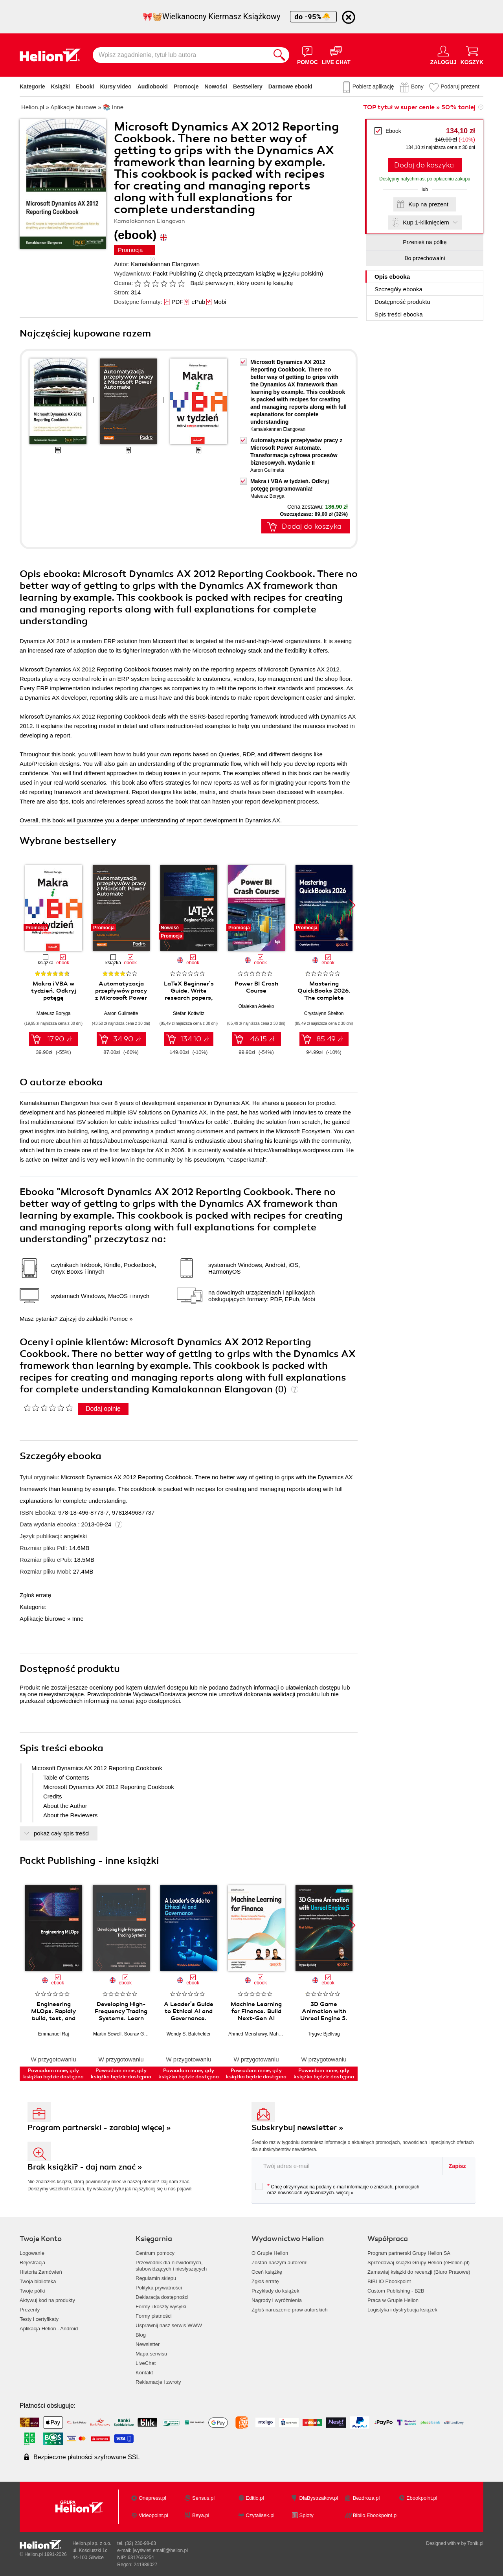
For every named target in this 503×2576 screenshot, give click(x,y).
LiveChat (146, 2363)
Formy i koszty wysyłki (161, 2306)
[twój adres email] (347, 2165)
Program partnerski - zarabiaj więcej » (99, 2128)
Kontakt (144, 2373)
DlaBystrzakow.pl (318, 2498)
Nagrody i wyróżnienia (277, 2300)
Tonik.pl (475, 2543)
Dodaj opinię (103, 1408)
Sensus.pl (203, 2498)
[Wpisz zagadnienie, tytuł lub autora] (181, 55)
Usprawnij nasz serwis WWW (169, 2325)
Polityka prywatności (159, 2288)
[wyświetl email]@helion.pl (160, 2550)
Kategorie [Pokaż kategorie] (32, 86)
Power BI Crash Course (256, 987)
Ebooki (85, 86)
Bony (417, 86)
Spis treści (398, 314)
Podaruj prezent (460, 86)
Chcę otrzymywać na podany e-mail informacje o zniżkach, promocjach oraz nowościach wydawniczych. (337, 2189)
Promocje (186, 86)
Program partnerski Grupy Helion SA (408, 2253)
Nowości (215, 86)
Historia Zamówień (41, 2272)
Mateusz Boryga (267, 496)
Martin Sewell (107, 2034)
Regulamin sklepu (156, 2278)
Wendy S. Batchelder (189, 2034)
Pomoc (118, 1318)
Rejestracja (32, 2262)
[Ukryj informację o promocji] (348, 17)
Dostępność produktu (402, 301)
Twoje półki (32, 2291)
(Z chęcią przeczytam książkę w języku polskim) (260, 273)
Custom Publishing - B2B (395, 2291)
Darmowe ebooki (290, 86)
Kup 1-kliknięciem (426, 222)
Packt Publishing (174, 273)
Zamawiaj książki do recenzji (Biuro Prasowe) (418, 2272)
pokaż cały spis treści (62, 1833)
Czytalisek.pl (260, 2515)
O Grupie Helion (270, 2253)
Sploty (306, 2515)
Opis (392, 276)
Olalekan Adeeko (256, 1006)
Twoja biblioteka (38, 2281)
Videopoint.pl (153, 2515)
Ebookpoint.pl (421, 2498)
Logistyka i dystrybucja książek (402, 2310)
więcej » (344, 2192)
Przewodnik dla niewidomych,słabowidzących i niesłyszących (171, 2266)
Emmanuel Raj (53, 2034)
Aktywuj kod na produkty (47, 2300)
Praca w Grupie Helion (393, 2300)
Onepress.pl (152, 2498)
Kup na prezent (428, 204)
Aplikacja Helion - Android (49, 2328)
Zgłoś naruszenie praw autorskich (290, 2310)
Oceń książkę (267, 2272)
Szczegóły (398, 289)
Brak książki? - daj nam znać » (85, 2167)
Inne (77, 1618)
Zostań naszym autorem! (280, 2262)
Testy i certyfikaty (39, 2319)
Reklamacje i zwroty (158, 2382)
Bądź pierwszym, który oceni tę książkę (241, 282)
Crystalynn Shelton (324, 1013)
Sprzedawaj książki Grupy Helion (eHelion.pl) (418, 2262)
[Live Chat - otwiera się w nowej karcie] (336, 55)
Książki (60, 86)
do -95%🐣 (313, 17)
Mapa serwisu (151, 2354)
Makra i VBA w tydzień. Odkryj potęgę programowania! (53, 994)
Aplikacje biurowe (43, 1618)
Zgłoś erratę (35, 1595)
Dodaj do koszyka (424, 165)
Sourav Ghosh (139, 2034)
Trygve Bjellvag (324, 2034)
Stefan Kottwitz (188, 1013)
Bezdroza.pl (366, 2498)
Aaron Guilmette (267, 470)
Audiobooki (153, 86)
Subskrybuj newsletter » (297, 2128)
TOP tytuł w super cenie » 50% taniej (419, 107)
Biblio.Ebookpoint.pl (375, 2515)
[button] (352, 905)
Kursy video (116, 86)
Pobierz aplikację (373, 86)
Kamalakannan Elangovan (165, 264)
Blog (141, 2335)
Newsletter (148, 2344)
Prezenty (30, 2310)
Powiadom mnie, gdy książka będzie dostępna (53, 2073)
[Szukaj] (279, 55)
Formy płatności (154, 2316)
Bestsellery (248, 86)
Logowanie (32, 2253)
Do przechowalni (424, 258)
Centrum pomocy (155, 2253)
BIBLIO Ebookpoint (389, 2281)
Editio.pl (255, 2498)
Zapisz (457, 2166)
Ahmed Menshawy (247, 2034)
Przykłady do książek (275, 2291)
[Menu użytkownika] (443, 55)
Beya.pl (200, 2515)
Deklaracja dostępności (162, 2297)
